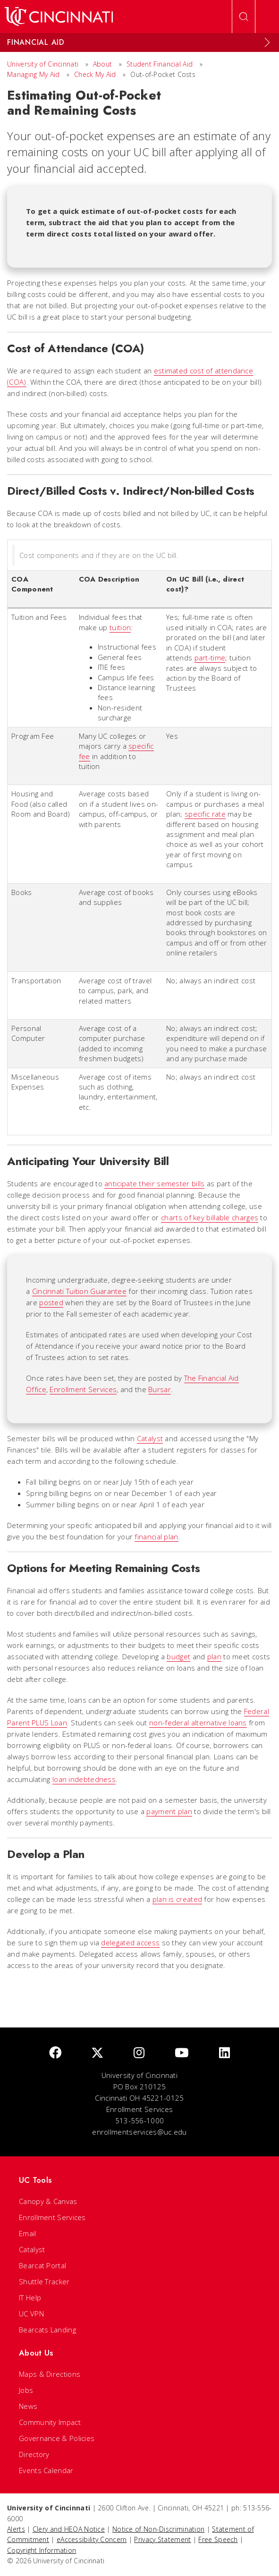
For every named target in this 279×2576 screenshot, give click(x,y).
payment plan (169, 1811)
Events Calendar (46, 2470)
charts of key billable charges (209, 1217)
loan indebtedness (84, 1779)
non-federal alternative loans (198, 1722)
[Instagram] (139, 2053)
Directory (34, 2454)
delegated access (130, 1942)
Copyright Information (41, 2550)
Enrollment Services (83, 1389)
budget (178, 1656)
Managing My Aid (33, 74)
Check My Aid (95, 74)
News (28, 2406)
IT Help (30, 2297)
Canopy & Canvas (48, 2201)
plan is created (177, 1899)
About (102, 63)
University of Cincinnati (42, 63)
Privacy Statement (162, 2539)
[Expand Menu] (267, 42)
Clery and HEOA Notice (69, 2529)
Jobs (26, 2390)
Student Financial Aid (160, 63)
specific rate (205, 814)
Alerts (16, 2529)
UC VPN (31, 2313)
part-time (210, 657)
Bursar (159, 1389)
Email (27, 2233)
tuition (120, 627)
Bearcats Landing (47, 2329)
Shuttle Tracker (44, 2281)
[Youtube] (182, 2053)
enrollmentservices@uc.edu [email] (139, 2132)
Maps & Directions (49, 2374)
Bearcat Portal (42, 2265)
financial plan (156, 1536)
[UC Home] (59, 16)
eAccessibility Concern (92, 2539)
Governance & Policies (56, 2438)
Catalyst (150, 1438)
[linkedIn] (224, 2053)
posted (51, 1302)
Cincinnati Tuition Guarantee (79, 1291)
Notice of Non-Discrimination (158, 2529)
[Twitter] (97, 2053)
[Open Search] (243, 16)
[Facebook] (55, 2053)
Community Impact (50, 2422)
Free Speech (217, 2539)
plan (214, 1656)
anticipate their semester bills (154, 1183)
